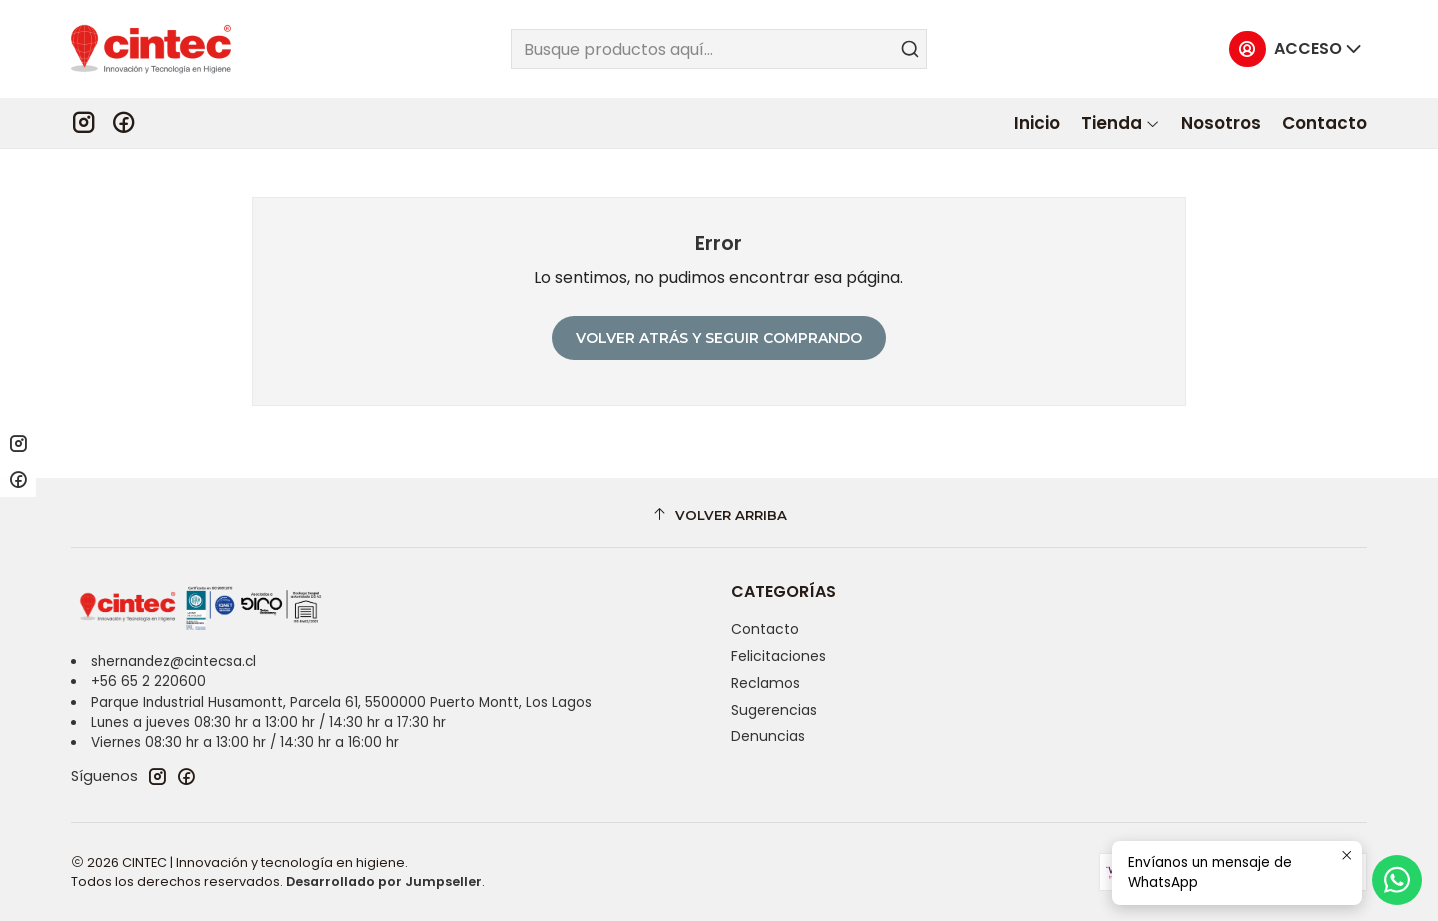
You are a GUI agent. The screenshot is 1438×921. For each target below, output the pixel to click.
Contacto (765, 629)
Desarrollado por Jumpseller (384, 881)
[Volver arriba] (719, 515)
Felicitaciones (778, 656)
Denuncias (768, 736)
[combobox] (719, 49)
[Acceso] (1296, 49)
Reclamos (765, 683)
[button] (1120, 123)
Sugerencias (774, 710)
